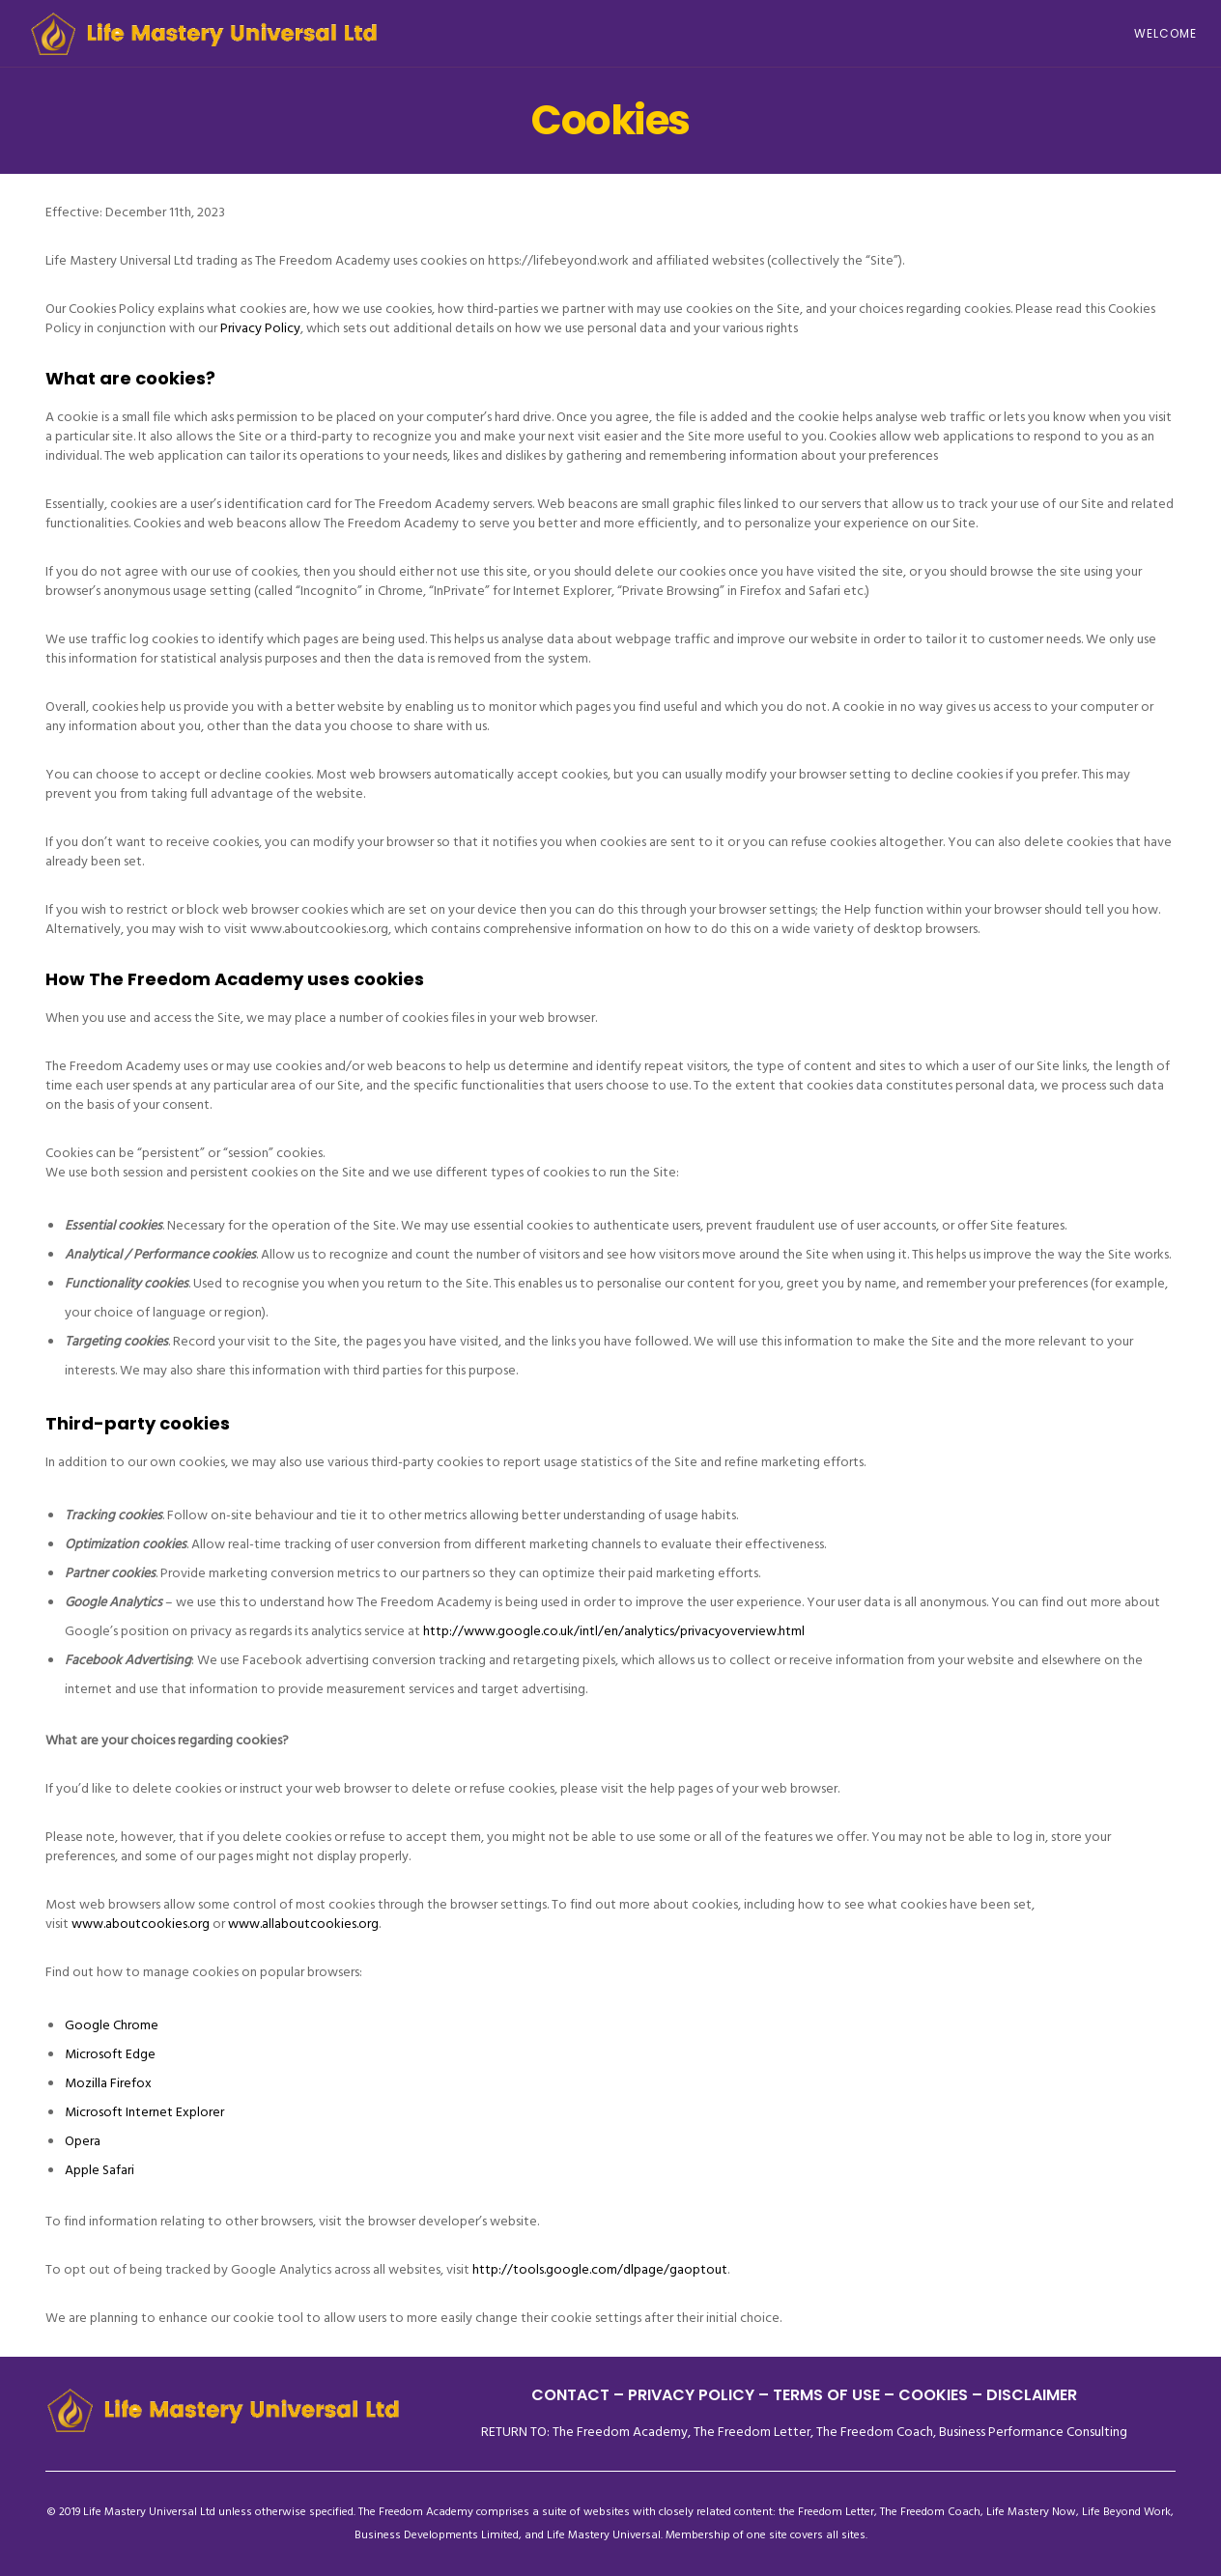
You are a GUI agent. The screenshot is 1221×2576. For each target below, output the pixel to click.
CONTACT (570, 2395)
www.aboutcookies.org (140, 1923)
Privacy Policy (260, 328)
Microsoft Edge (110, 2054)
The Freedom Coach (874, 2431)
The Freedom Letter (752, 2431)
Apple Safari (99, 2170)
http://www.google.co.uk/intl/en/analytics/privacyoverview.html (614, 1631)
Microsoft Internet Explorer (144, 2112)
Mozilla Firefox (108, 2083)
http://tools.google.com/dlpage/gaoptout (599, 2269)
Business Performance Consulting (1033, 2431)
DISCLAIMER (1031, 2395)
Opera (82, 2141)
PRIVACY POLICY (693, 2395)
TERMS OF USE (826, 2395)
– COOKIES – (933, 2395)
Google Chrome (111, 2025)
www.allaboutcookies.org (303, 1923)
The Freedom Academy (620, 2431)
